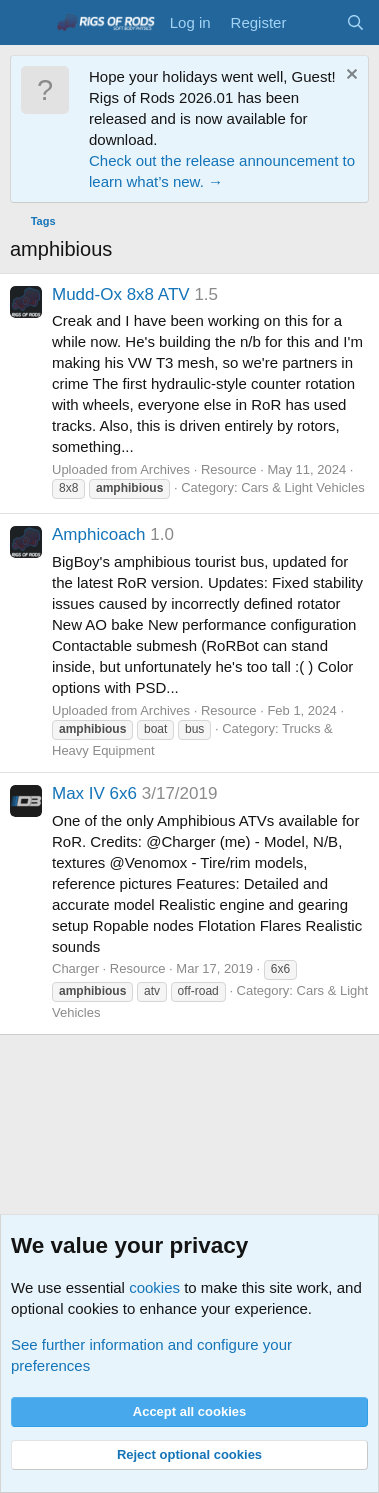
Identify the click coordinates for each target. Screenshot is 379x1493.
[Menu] (27, 23)
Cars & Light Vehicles (303, 487)
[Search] (355, 22)
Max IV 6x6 (94, 793)
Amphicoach (99, 534)
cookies (154, 1287)
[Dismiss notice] (349, 76)
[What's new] (315, 22)
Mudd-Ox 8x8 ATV (121, 294)
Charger (75, 968)
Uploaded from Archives (121, 469)
